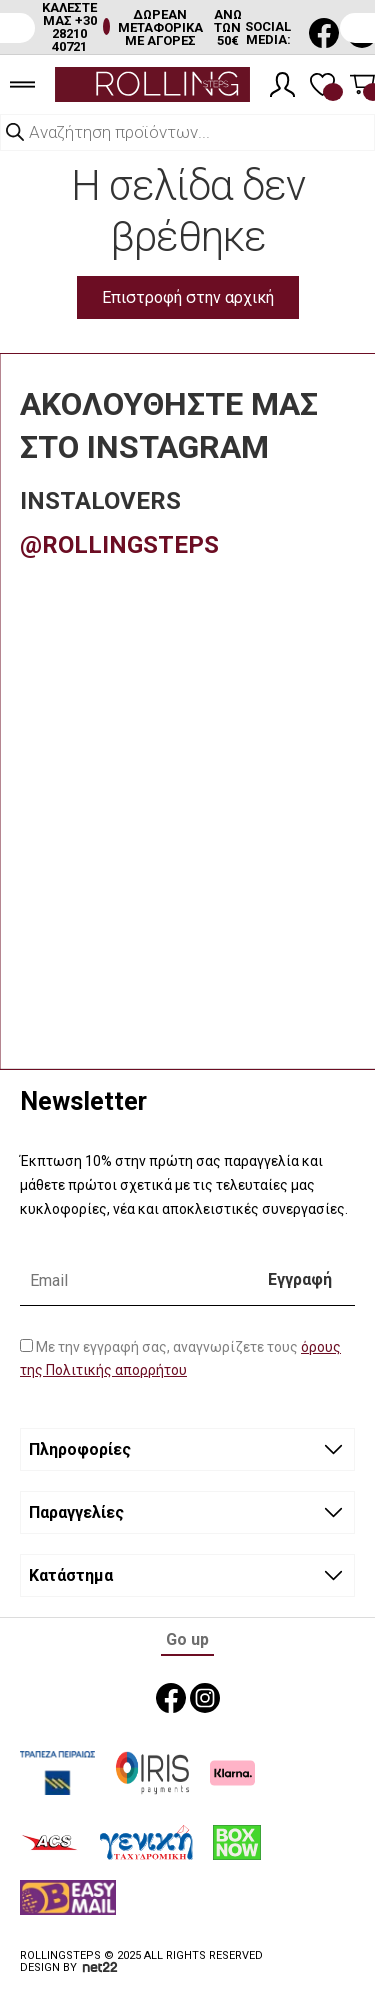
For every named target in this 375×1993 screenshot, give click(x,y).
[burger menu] (22, 84)
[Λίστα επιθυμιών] (322, 84)
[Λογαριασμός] (282, 84)
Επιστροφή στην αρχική (188, 297)
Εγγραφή (300, 1279)
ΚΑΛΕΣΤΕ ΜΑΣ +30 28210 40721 (69, 27)
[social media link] (324, 33)
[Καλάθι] (362, 84)
